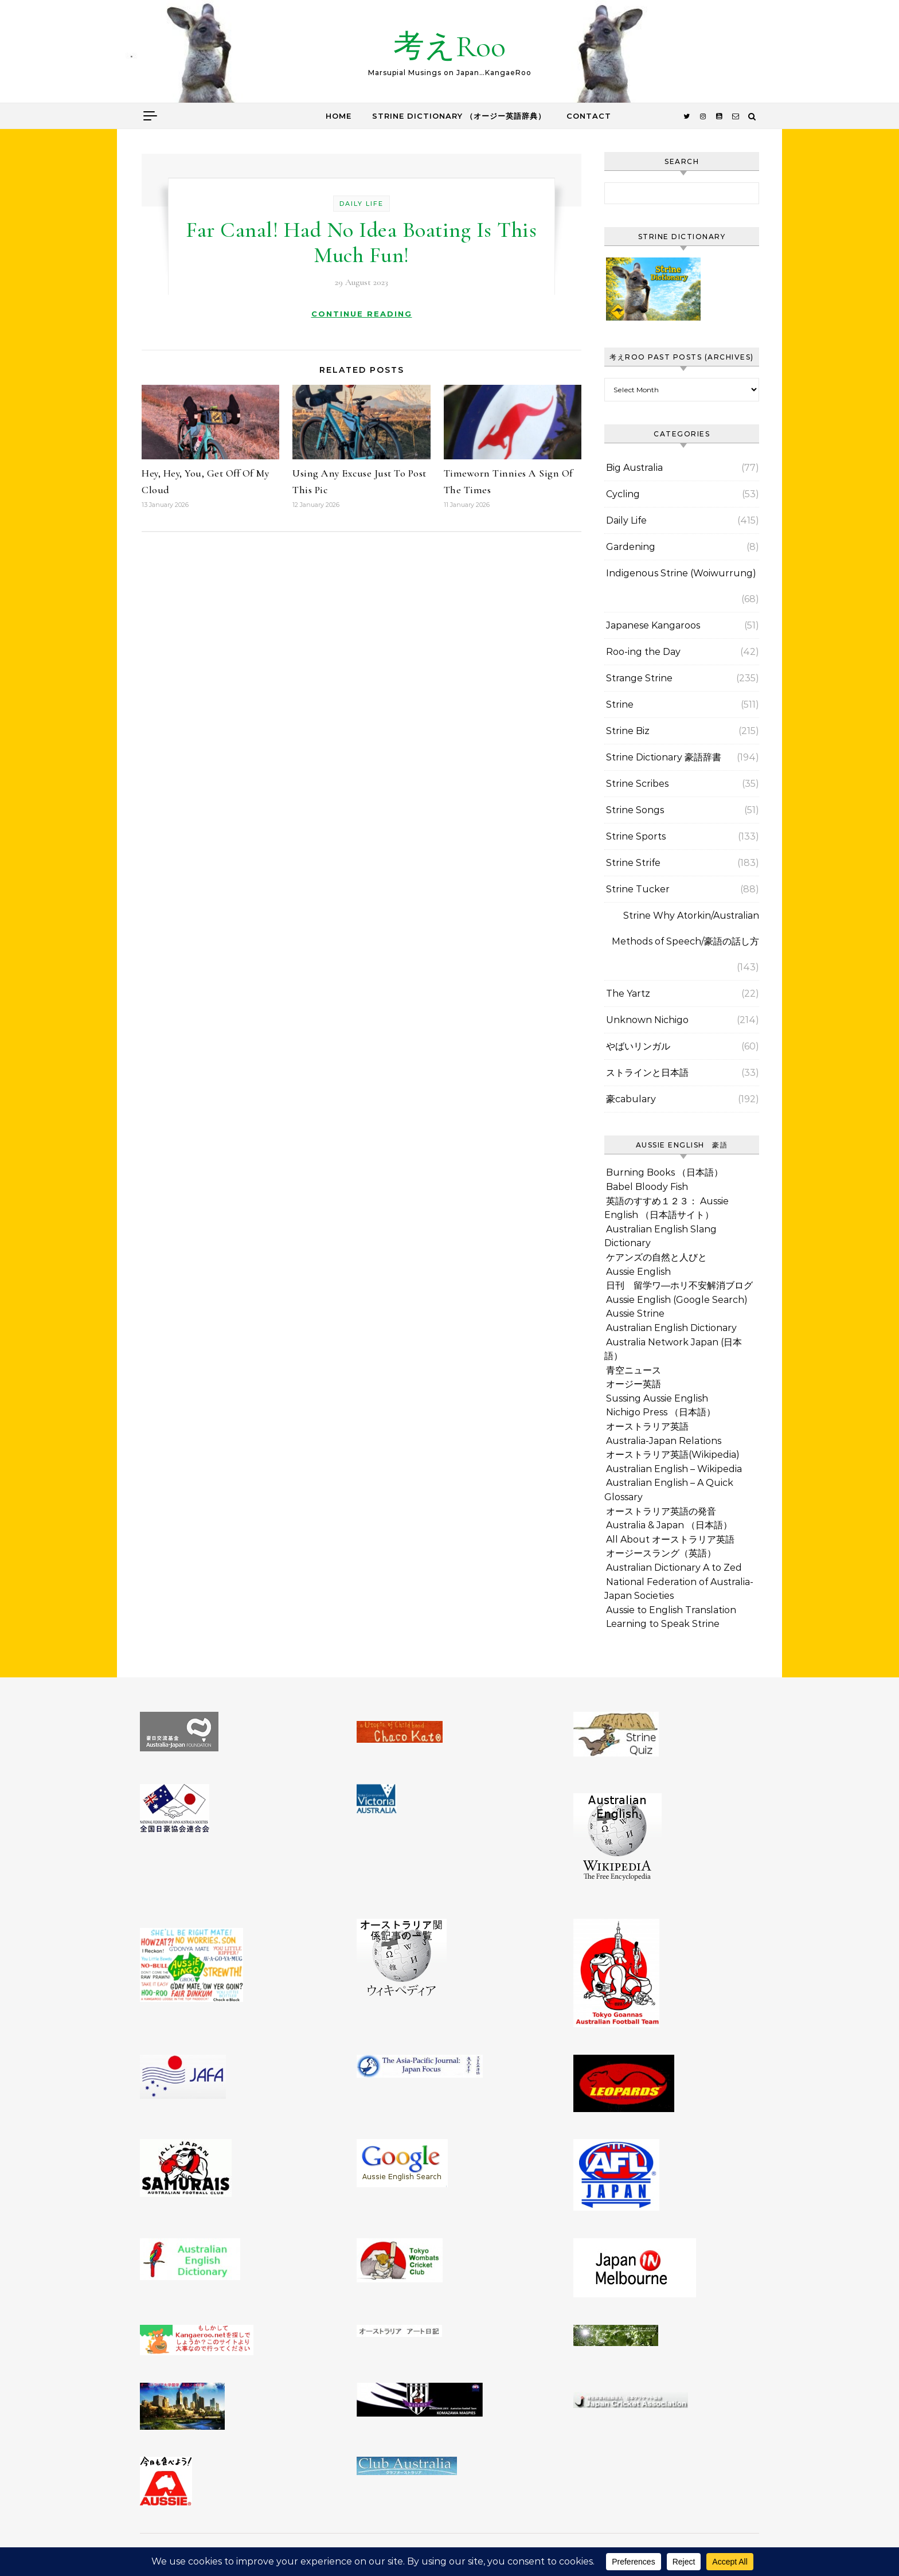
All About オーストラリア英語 (670, 1539)
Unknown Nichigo (647, 1019)
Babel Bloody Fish (647, 1186)
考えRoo (449, 46)
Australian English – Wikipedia (674, 1468)
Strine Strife (633, 862)
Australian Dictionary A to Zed (674, 1567)
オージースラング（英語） (661, 1553)
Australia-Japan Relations (663, 1440)
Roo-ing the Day (643, 651)
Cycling (623, 494)
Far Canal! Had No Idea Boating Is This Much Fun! (361, 242)
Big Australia (634, 467)
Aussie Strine (635, 1313)
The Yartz (628, 993)
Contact (588, 115)
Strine (620, 704)
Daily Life (361, 204)
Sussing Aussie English (657, 1398)
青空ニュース (633, 1370)
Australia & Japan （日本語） (669, 1525)
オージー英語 (633, 1384)
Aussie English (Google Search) (677, 1299)
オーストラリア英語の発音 (661, 1511)
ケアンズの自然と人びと (656, 1257)
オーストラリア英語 (647, 1426)
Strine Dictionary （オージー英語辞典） (459, 115)
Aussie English (638, 1271)
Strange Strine (639, 678)
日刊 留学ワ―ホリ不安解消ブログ (679, 1285)
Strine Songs (635, 810)
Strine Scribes (637, 783)
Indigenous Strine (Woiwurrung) (681, 573)
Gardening (630, 546)
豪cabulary (631, 1099)
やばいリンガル (638, 1046)
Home (338, 115)
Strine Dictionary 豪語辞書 (663, 757)
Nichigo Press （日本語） (661, 1412)
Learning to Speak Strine (663, 1623)
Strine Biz (628, 730)
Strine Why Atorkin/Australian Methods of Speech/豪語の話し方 (685, 928)
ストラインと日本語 (647, 1072)
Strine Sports (636, 836)
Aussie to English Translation (671, 1610)
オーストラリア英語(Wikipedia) (673, 1454)
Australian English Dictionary (671, 1327)
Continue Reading (361, 313)
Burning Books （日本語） (664, 1172)
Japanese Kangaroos (653, 625)
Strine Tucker (638, 889)
